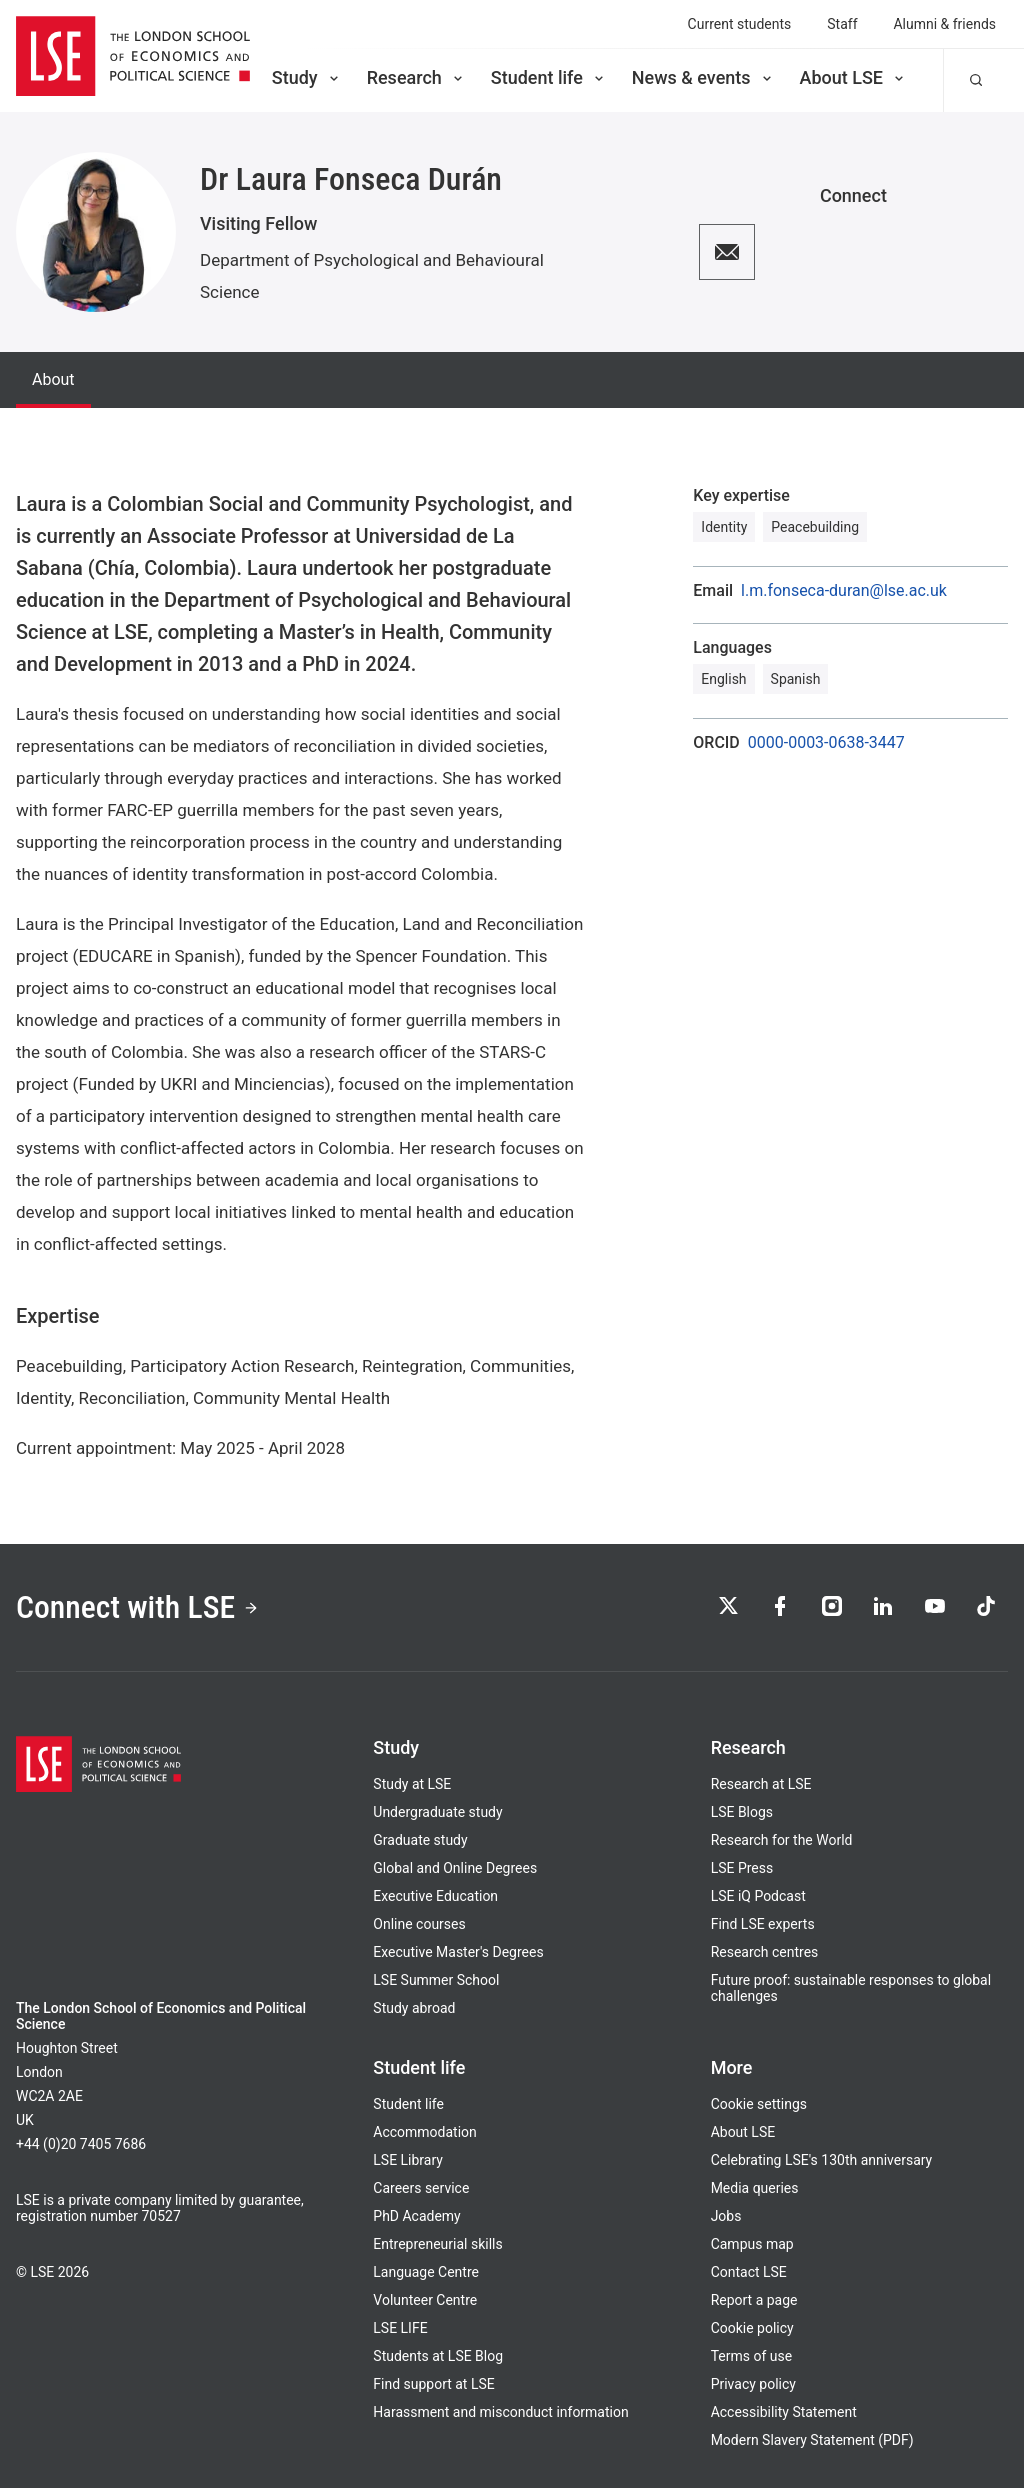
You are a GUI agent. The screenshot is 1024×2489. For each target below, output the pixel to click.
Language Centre (426, 2273)
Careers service (421, 2189)
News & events (703, 77)
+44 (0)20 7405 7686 (81, 2145)
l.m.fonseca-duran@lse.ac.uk (844, 591)
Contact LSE (749, 2273)
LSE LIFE (400, 2329)
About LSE (853, 77)
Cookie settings (759, 2105)
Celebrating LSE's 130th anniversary (822, 2161)
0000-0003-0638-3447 (826, 743)
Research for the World (782, 1841)
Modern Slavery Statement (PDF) (812, 2441)
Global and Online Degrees (455, 1869)
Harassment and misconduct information (500, 2413)
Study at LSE (412, 1785)
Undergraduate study (437, 1813)
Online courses (419, 1925)
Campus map (752, 2245)
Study (307, 77)
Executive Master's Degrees (458, 1953)
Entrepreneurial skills (437, 2245)
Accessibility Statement (784, 2413)
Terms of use (751, 2357)
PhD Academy (416, 2217)
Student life (549, 77)
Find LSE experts (763, 1925)
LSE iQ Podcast (758, 1897)
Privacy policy (753, 2385)
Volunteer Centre (425, 2301)
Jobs (726, 2217)
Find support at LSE (433, 2385)
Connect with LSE (138, 1607)
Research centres (765, 1953)
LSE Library (408, 2161)
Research (416, 77)
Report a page (754, 2301)
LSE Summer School (436, 1981)
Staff (842, 24)
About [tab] (53, 379)
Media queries (755, 2189)
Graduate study (420, 1841)
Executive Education (435, 1897)
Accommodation (424, 2133)
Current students (740, 24)
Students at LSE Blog (438, 2357)
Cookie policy (752, 2329)
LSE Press (742, 1869)
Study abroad (414, 2009)
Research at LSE (761, 1785)
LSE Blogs (742, 1813)
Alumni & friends (945, 24)
